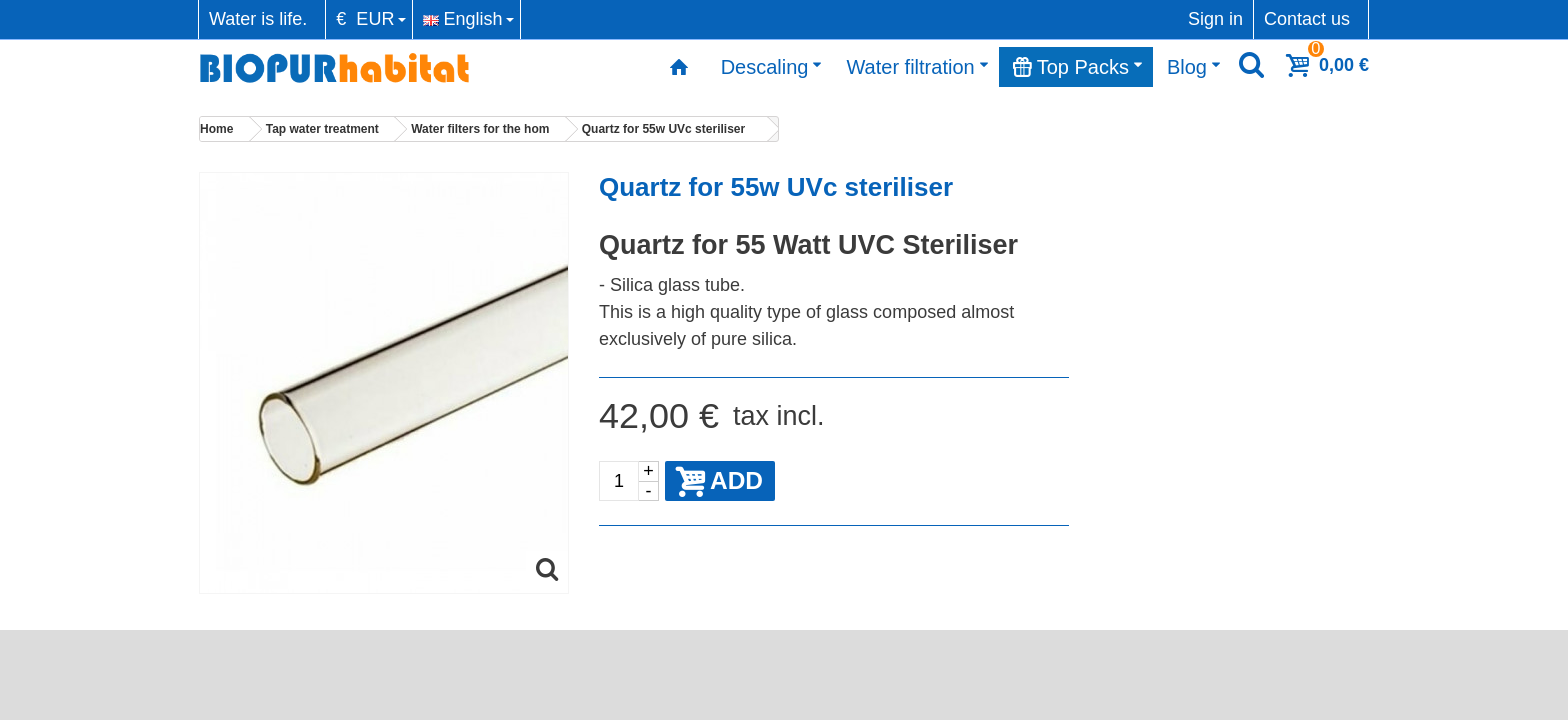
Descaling (772, 67)
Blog (1194, 67)
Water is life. (258, 19)
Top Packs (1078, 67)
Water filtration (917, 67)
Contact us (1307, 19)
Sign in (1215, 19)
